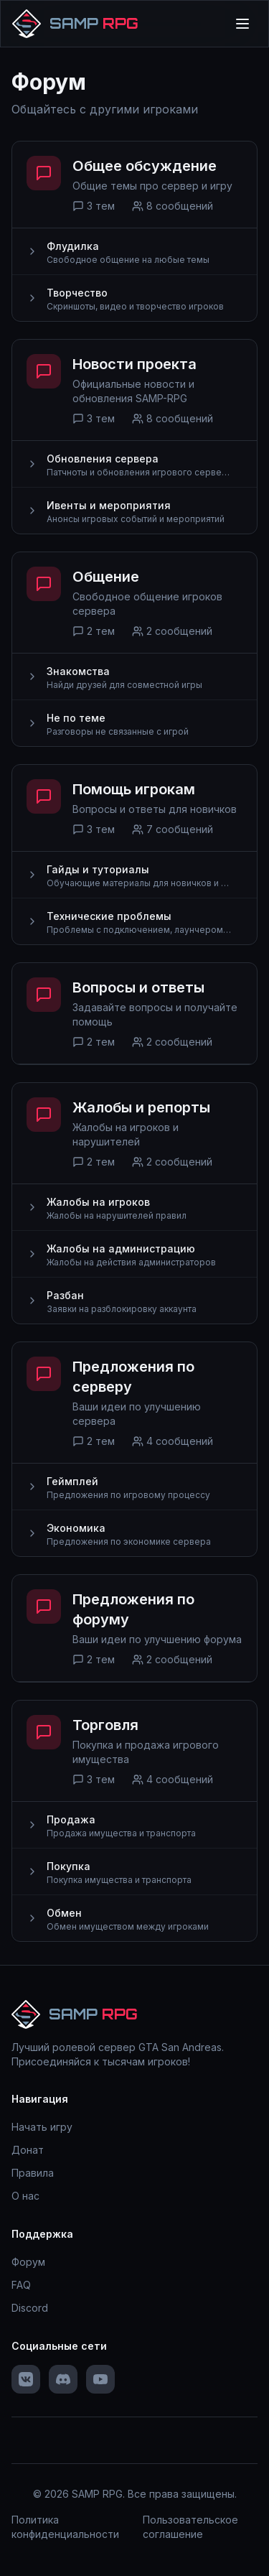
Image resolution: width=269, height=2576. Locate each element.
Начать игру (41, 2127)
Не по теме (76, 718)
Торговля (105, 1725)
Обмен (64, 1913)
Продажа (71, 1819)
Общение (105, 576)
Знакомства (78, 671)
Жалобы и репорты (141, 1107)
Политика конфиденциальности (65, 2527)
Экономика (76, 1528)
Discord (29, 2308)
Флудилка (73, 246)
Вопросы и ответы (138, 987)
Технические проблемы (109, 916)
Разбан (65, 1295)
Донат (27, 2150)
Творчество (77, 293)
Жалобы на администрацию (121, 1248)
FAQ (21, 2285)
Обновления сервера (103, 458)
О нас (25, 2196)
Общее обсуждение (144, 166)
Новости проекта (134, 364)
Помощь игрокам (133, 789)
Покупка (68, 1866)
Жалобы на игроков (98, 1202)
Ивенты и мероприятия (109, 505)
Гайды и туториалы (98, 869)
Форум (28, 2262)
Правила (32, 2173)
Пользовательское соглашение (190, 2527)
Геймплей (72, 1481)
